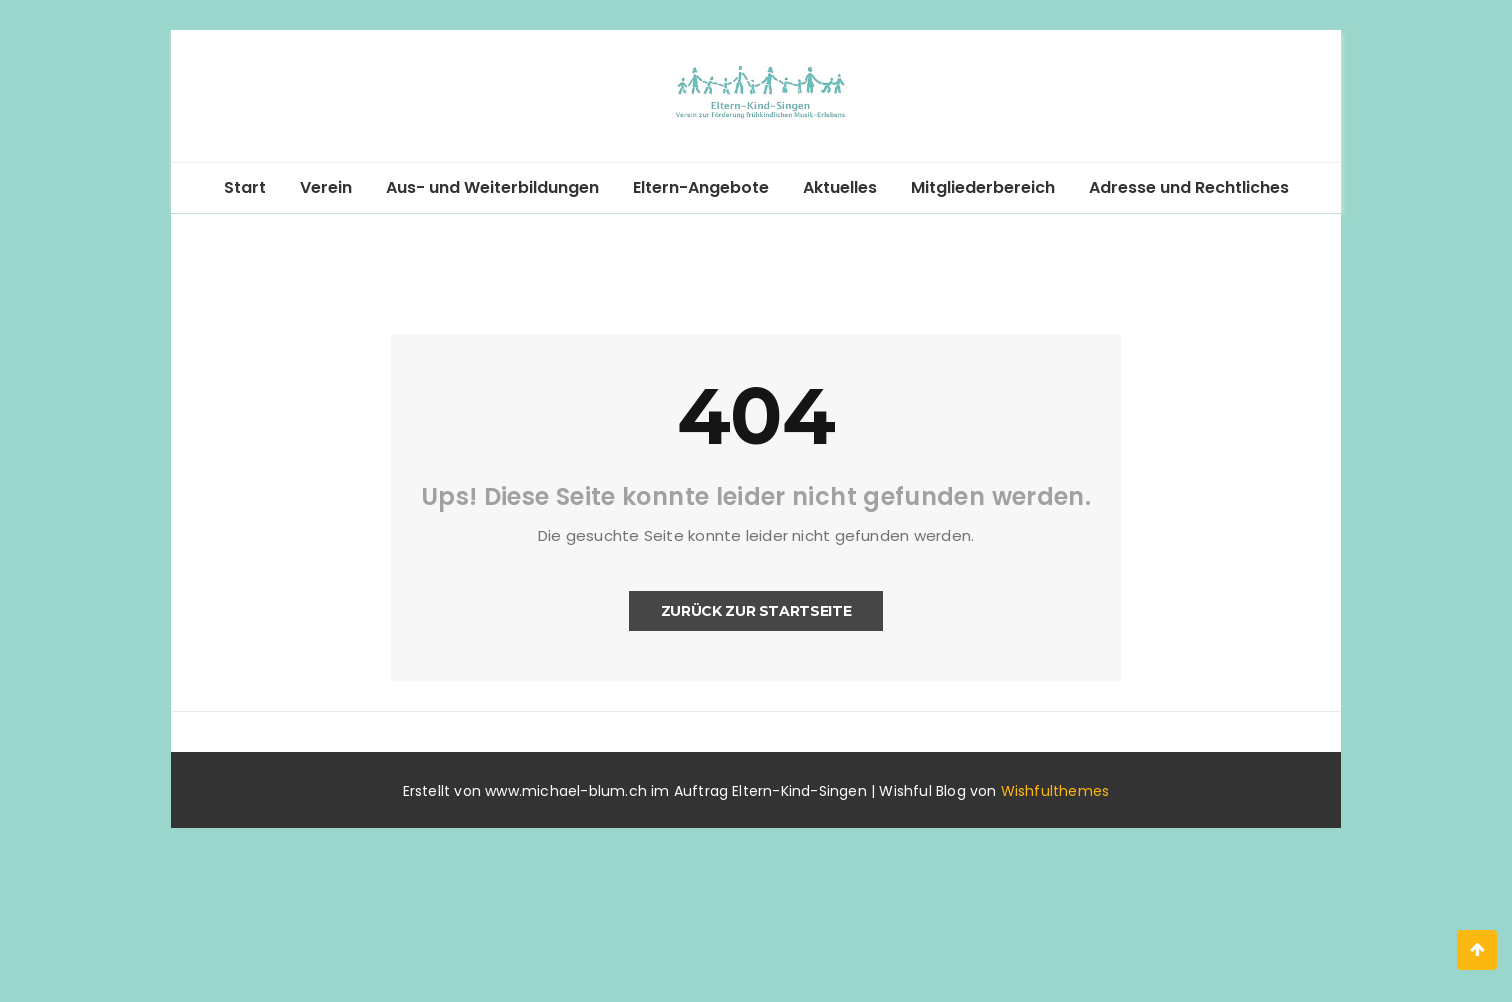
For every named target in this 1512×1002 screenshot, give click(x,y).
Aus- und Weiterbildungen (492, 187)
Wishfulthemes (1055, 791)
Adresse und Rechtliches (1189, 187)
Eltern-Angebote (701, 187)
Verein (326, 187)
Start (245, 187)
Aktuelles (840, 187)
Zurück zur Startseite (756, 611)
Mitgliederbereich (983, 187)
